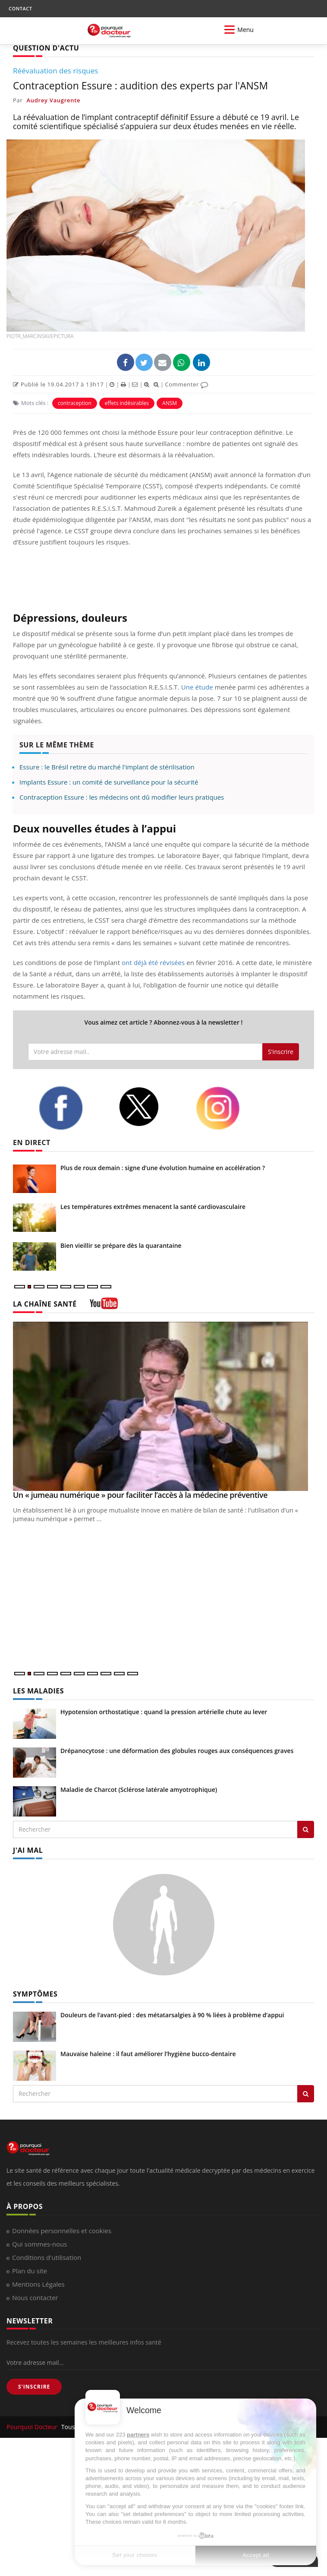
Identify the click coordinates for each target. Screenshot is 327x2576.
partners (138, 2434)
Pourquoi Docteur (32, 2427)
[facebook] (72, 1108)
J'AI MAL (28, 1850)
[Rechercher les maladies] (305, 1829)
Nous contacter (35, 2297)
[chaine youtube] (104, 1306)
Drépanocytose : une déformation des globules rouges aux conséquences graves (176, 1751)
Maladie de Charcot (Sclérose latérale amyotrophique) (138, 1789)
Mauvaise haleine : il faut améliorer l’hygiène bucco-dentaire (148, 2054)
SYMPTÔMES (35, 1994)
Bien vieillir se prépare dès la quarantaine (121, 1245)
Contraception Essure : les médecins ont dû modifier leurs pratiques (121, 797)
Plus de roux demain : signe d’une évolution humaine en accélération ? (162, 1168)
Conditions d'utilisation (46, 2257)
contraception (74, 403)
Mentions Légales (38, 2284)
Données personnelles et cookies (61, 2230)
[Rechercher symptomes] (305, 2093)
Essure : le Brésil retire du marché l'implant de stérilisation (107, 767)
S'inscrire (280, 1051)
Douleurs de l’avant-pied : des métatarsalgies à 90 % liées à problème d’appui (172, 2015)
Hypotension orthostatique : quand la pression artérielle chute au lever (163, 1712)
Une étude (197, 687)
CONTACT (20, 8)
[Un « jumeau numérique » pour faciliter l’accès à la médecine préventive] (163, 1406)
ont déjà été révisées (153, 962)
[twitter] (150, 1106)
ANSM (169, 403)
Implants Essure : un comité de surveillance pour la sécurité (108, 782)
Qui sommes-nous (39, 2244)
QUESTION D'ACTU (46, 48)
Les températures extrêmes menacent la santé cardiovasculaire (152, 1207)
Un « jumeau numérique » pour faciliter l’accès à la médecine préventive (140, 1495)
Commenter (186, 384)
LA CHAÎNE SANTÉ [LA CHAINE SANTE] (45, 1304)
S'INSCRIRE (34, 2386)
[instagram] (229, 1108)
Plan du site (29, 2270)
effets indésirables (127, 403)
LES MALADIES (38, 1691)
